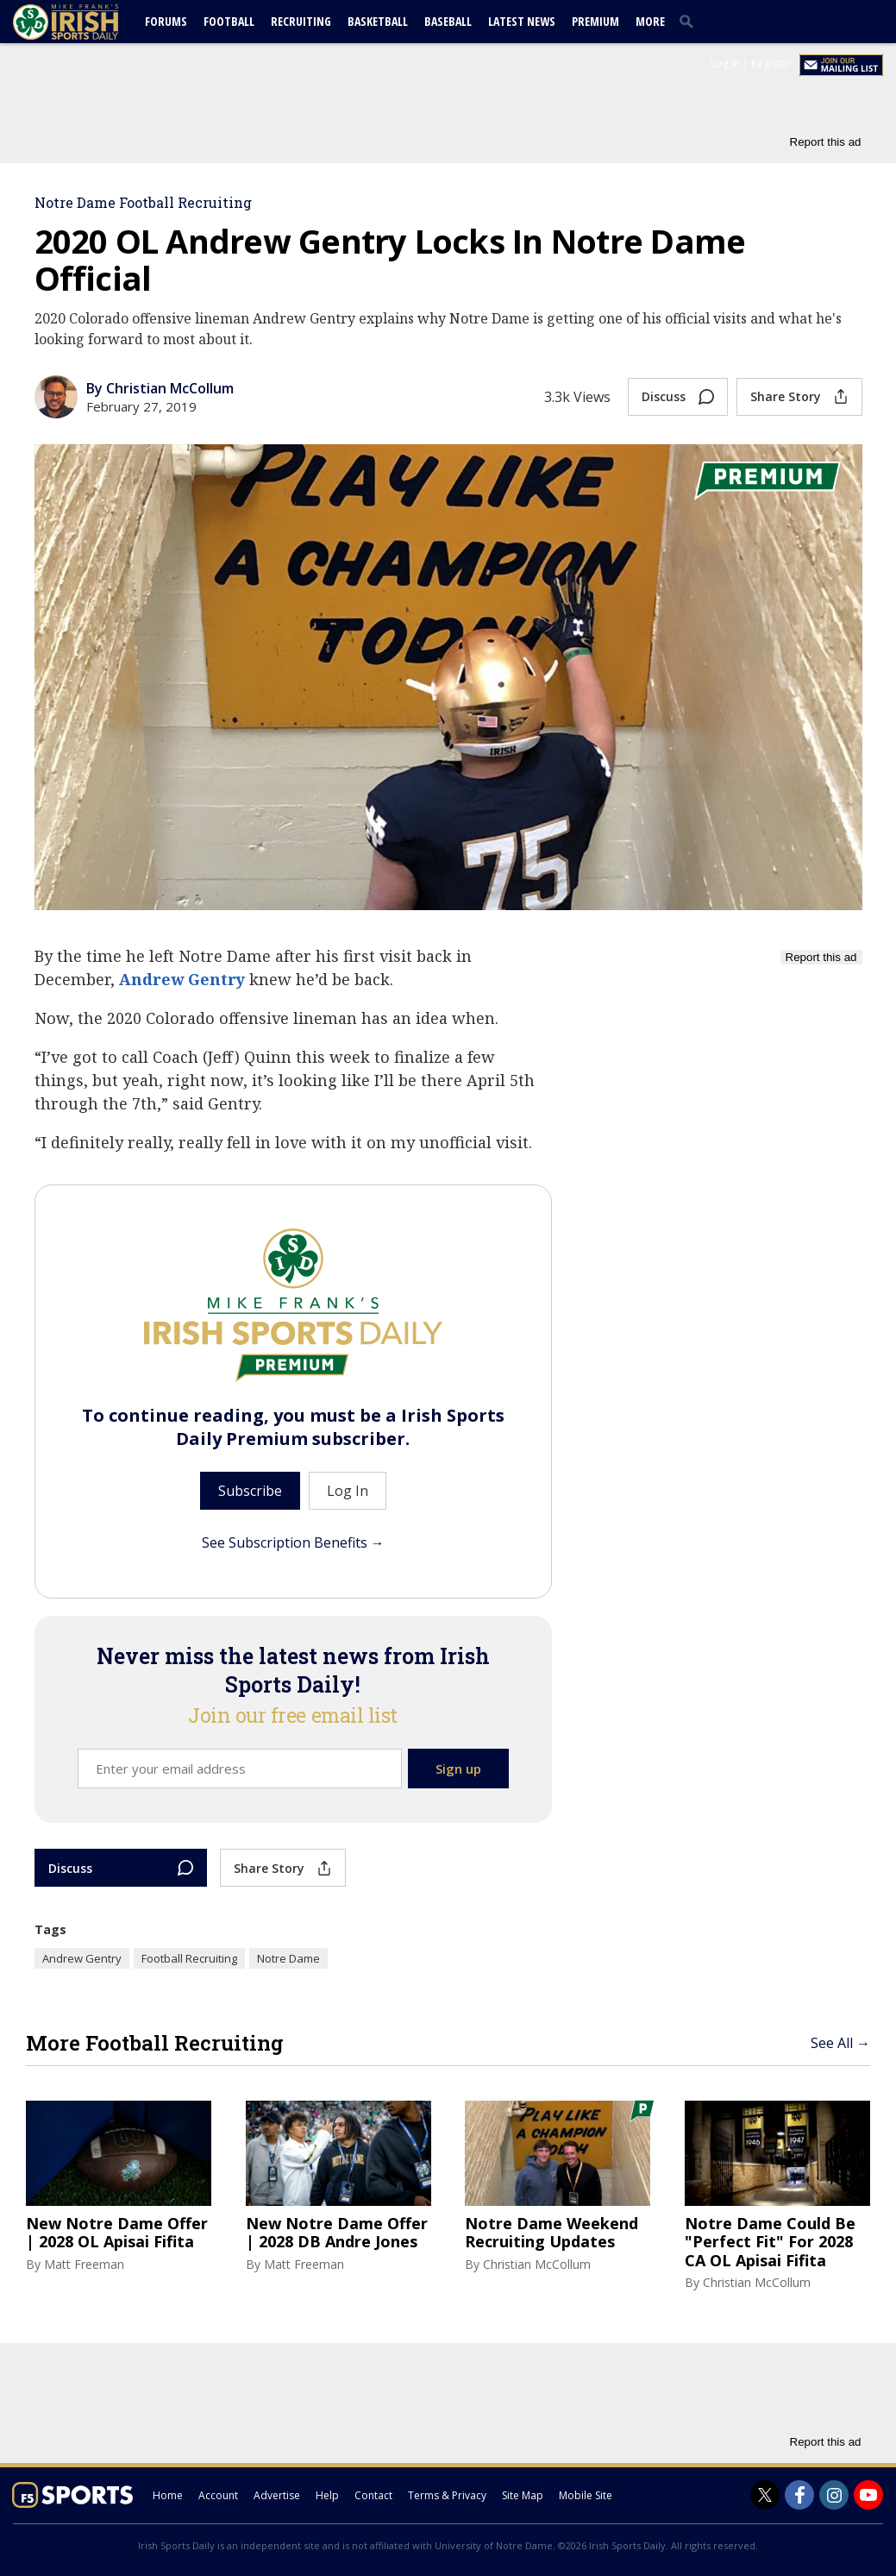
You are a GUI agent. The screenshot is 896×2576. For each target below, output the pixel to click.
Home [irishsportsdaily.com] (168, 2495)
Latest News (521, 21)
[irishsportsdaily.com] (86, 22)
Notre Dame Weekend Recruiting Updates (551, 2233)
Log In (725, 63)
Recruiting (301, 21)
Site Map (522, 2495)
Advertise (277, 2495)
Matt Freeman (84, 2264)
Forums (166, 21)
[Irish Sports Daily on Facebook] (799, 2495)
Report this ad (826, 141)
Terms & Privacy (447, 2495)
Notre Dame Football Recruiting (143, 202)
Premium (595, 21)
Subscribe (250, 1490)
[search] (690, 20)
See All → (840, 2042)
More (650, 21)
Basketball (378, 21)
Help (327, 2495)
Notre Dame (288, 1958)
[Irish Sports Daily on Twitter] (765, 2495)
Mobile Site (585, 2495)
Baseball (448, 21)
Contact (373, 2495)
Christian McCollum (537, 2264)
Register (771, 63)
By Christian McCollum (160, 388)
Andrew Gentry (182, 979)
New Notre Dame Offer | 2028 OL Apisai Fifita (117, 2233)
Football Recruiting (189, 1958)
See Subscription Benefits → (293, 1542)
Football (229, 21)
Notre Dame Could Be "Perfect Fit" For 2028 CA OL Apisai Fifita (770, 2243)
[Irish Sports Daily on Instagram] (834, 2495)
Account (218, 2495)
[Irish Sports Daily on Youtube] (868, 2495)
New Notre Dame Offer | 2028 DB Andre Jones (337, 2233)
